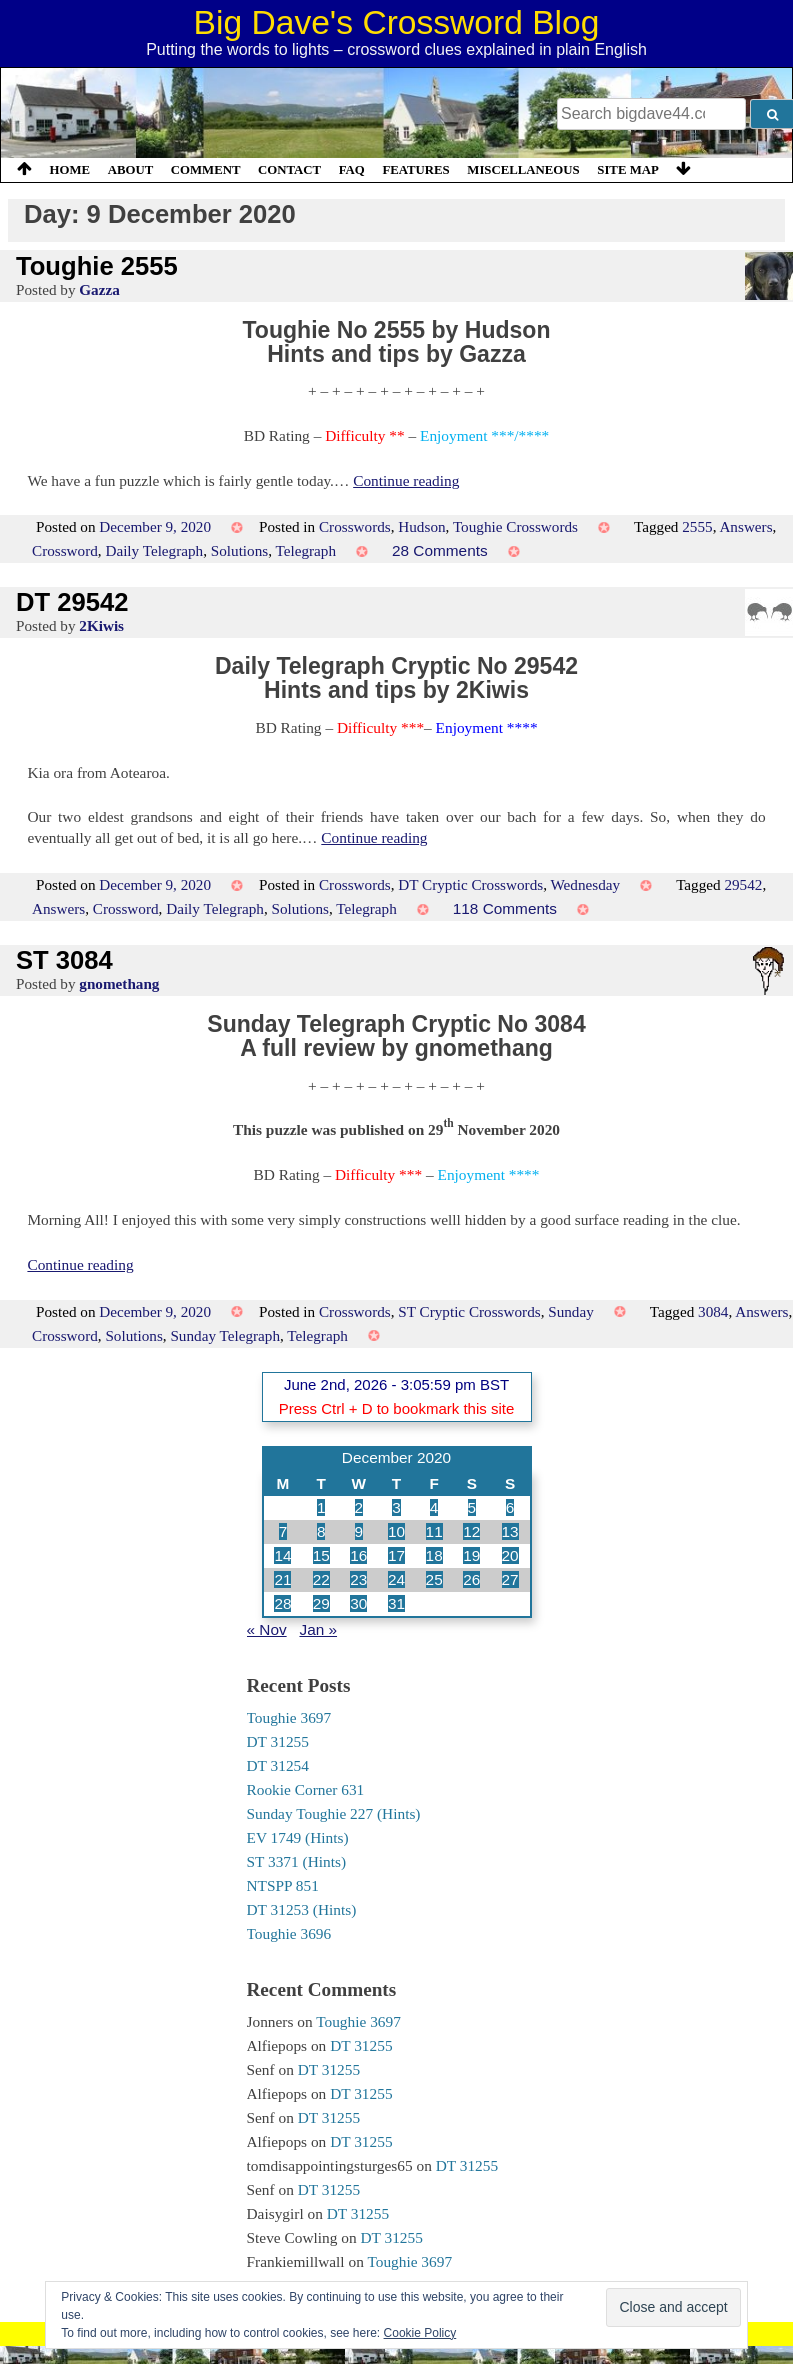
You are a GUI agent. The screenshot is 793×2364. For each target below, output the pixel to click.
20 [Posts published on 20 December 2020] (510, 1555)
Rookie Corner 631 (306, 1789)
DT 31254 (278, 1765)
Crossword (65, 550)
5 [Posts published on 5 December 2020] (472, 1507)
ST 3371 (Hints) (297, 1861)
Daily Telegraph (154, 550)
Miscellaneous (523, 170)
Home (70, 170)
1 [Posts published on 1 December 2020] (321, 1507)
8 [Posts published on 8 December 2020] (321, 1531)
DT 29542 (72, 602)
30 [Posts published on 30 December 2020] (358, 1603)
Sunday (571, 1311)
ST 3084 (64, 960)
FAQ (352, 170)
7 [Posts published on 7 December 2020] (283, 1531)
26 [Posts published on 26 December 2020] (471, 1579)
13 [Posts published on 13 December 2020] (510, 1531)
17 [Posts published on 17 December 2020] (396, 1555)
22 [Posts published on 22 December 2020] (321, 1579)
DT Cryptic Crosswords (470, 884)
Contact (289, 170)
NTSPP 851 (283, 1885)
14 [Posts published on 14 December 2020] (282, 1555)
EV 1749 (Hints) (298, 1837)
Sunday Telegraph (225, 1335)
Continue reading (406, 480)
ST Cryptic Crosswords (469, 1311)
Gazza (99, 289)
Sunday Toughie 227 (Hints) (334, 1813)
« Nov (267, 1629)
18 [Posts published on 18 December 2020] (434, 1555)
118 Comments (505, 908)
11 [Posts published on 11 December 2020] (434, 1531)
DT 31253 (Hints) (302, 1909)
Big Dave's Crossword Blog (397, 22)
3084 (713, 1311)
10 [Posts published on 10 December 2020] (396, 1531)
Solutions (239, 550)
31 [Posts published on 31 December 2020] (396, 1603)
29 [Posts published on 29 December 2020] (321, 1603)
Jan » (318, 1629)
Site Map (628, 170)
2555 (697, 526)
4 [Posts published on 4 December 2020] (434, 1507)
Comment (206, 170)
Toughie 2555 (97, 266)
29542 (743, 884)
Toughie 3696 (289, 1933)
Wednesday (586, 884)
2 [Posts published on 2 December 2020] (359, 1507)
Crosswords (355, 526)
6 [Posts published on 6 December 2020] (510, 1507)
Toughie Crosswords (515, 526)
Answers (745, 526)
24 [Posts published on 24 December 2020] (396, 1579)
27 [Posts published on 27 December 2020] (510, 1579)
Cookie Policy (420, 2333)
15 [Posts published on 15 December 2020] (321, 1555)
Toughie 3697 (289, 1717)
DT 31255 (278, 1741)
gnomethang (119, 983)
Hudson (421, 526)
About (131, 170)
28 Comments (440, 550)
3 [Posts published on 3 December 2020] (396, 1507)
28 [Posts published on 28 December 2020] (282, 1603)
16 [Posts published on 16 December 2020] (358, 1555)
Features (415, 170)
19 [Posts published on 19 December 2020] (471, 1555)
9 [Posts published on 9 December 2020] (359, 1531)
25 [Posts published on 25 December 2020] (434, 1579)
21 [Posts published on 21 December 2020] (282, 1579)
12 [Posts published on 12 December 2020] (471, 1531)
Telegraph (306, 550)
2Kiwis (101, 625)
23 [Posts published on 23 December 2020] (358, 1579)
